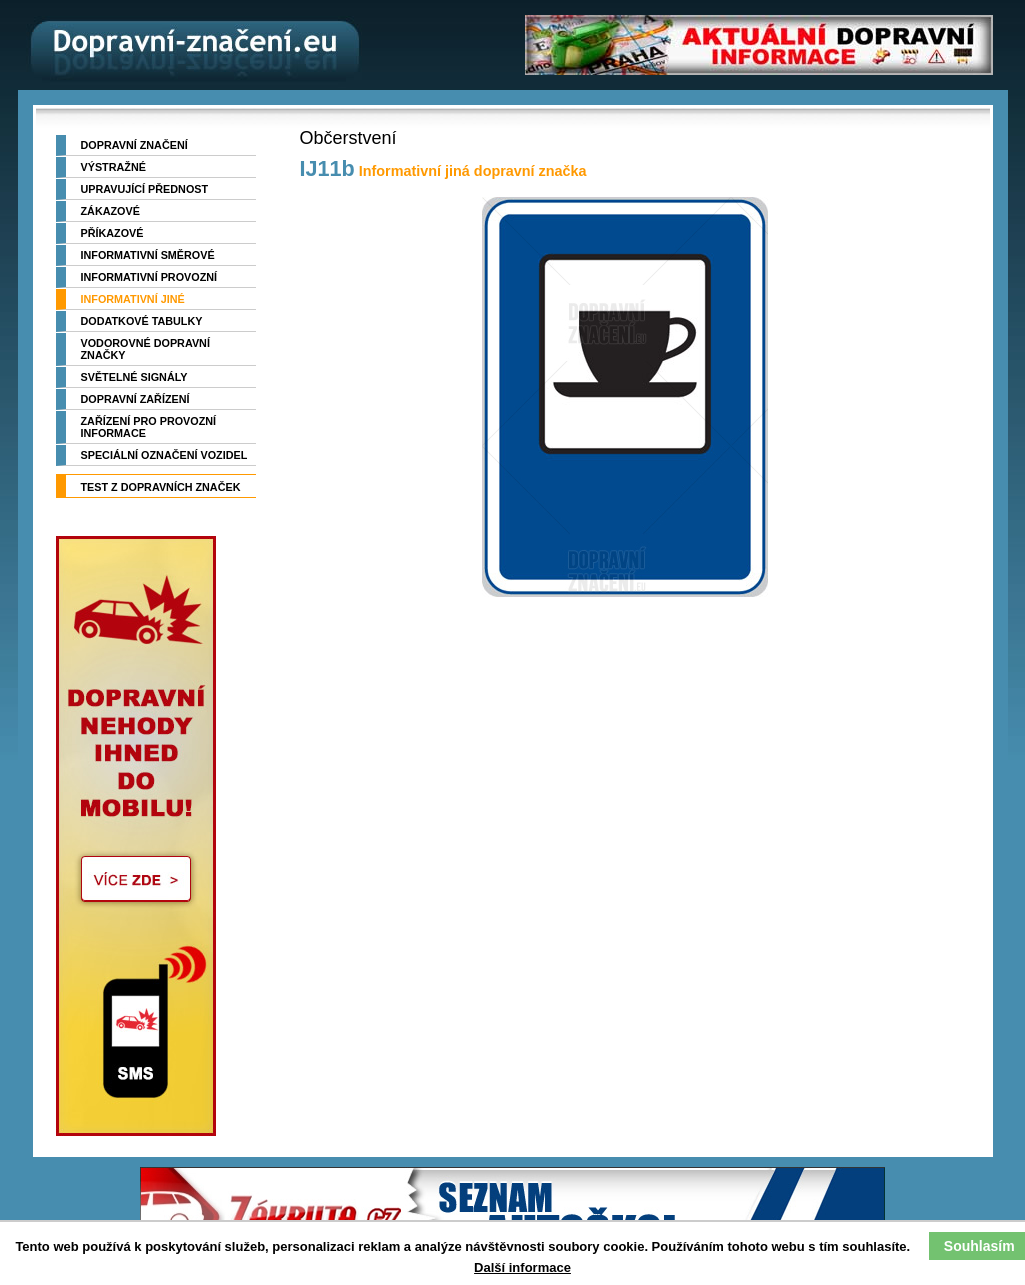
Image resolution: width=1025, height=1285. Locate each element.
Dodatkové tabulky (142, 321)
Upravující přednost (145, 189)
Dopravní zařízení (135, 399)
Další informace (522, 1267)
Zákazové (110, 211)
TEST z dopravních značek (161, 487)
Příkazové (112, 233)
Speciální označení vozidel (164, 455)
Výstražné (113, 167)
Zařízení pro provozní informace (149, 427)
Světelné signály (134, 377)
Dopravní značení (134, 145)
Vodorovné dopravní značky (145, 349)
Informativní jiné (133, 299)
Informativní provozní (149, 277)
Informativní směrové (148, 255)
